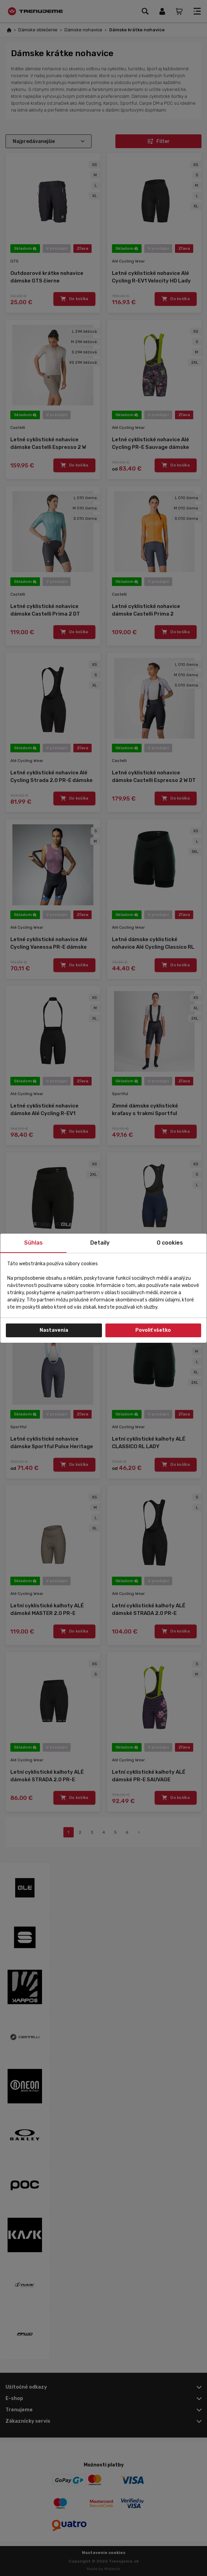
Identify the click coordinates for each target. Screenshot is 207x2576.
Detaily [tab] (100, 1242)
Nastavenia (54, 1330)
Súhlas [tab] (33, 1242)
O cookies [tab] (170, 1242)
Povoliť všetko (153, 1330)
